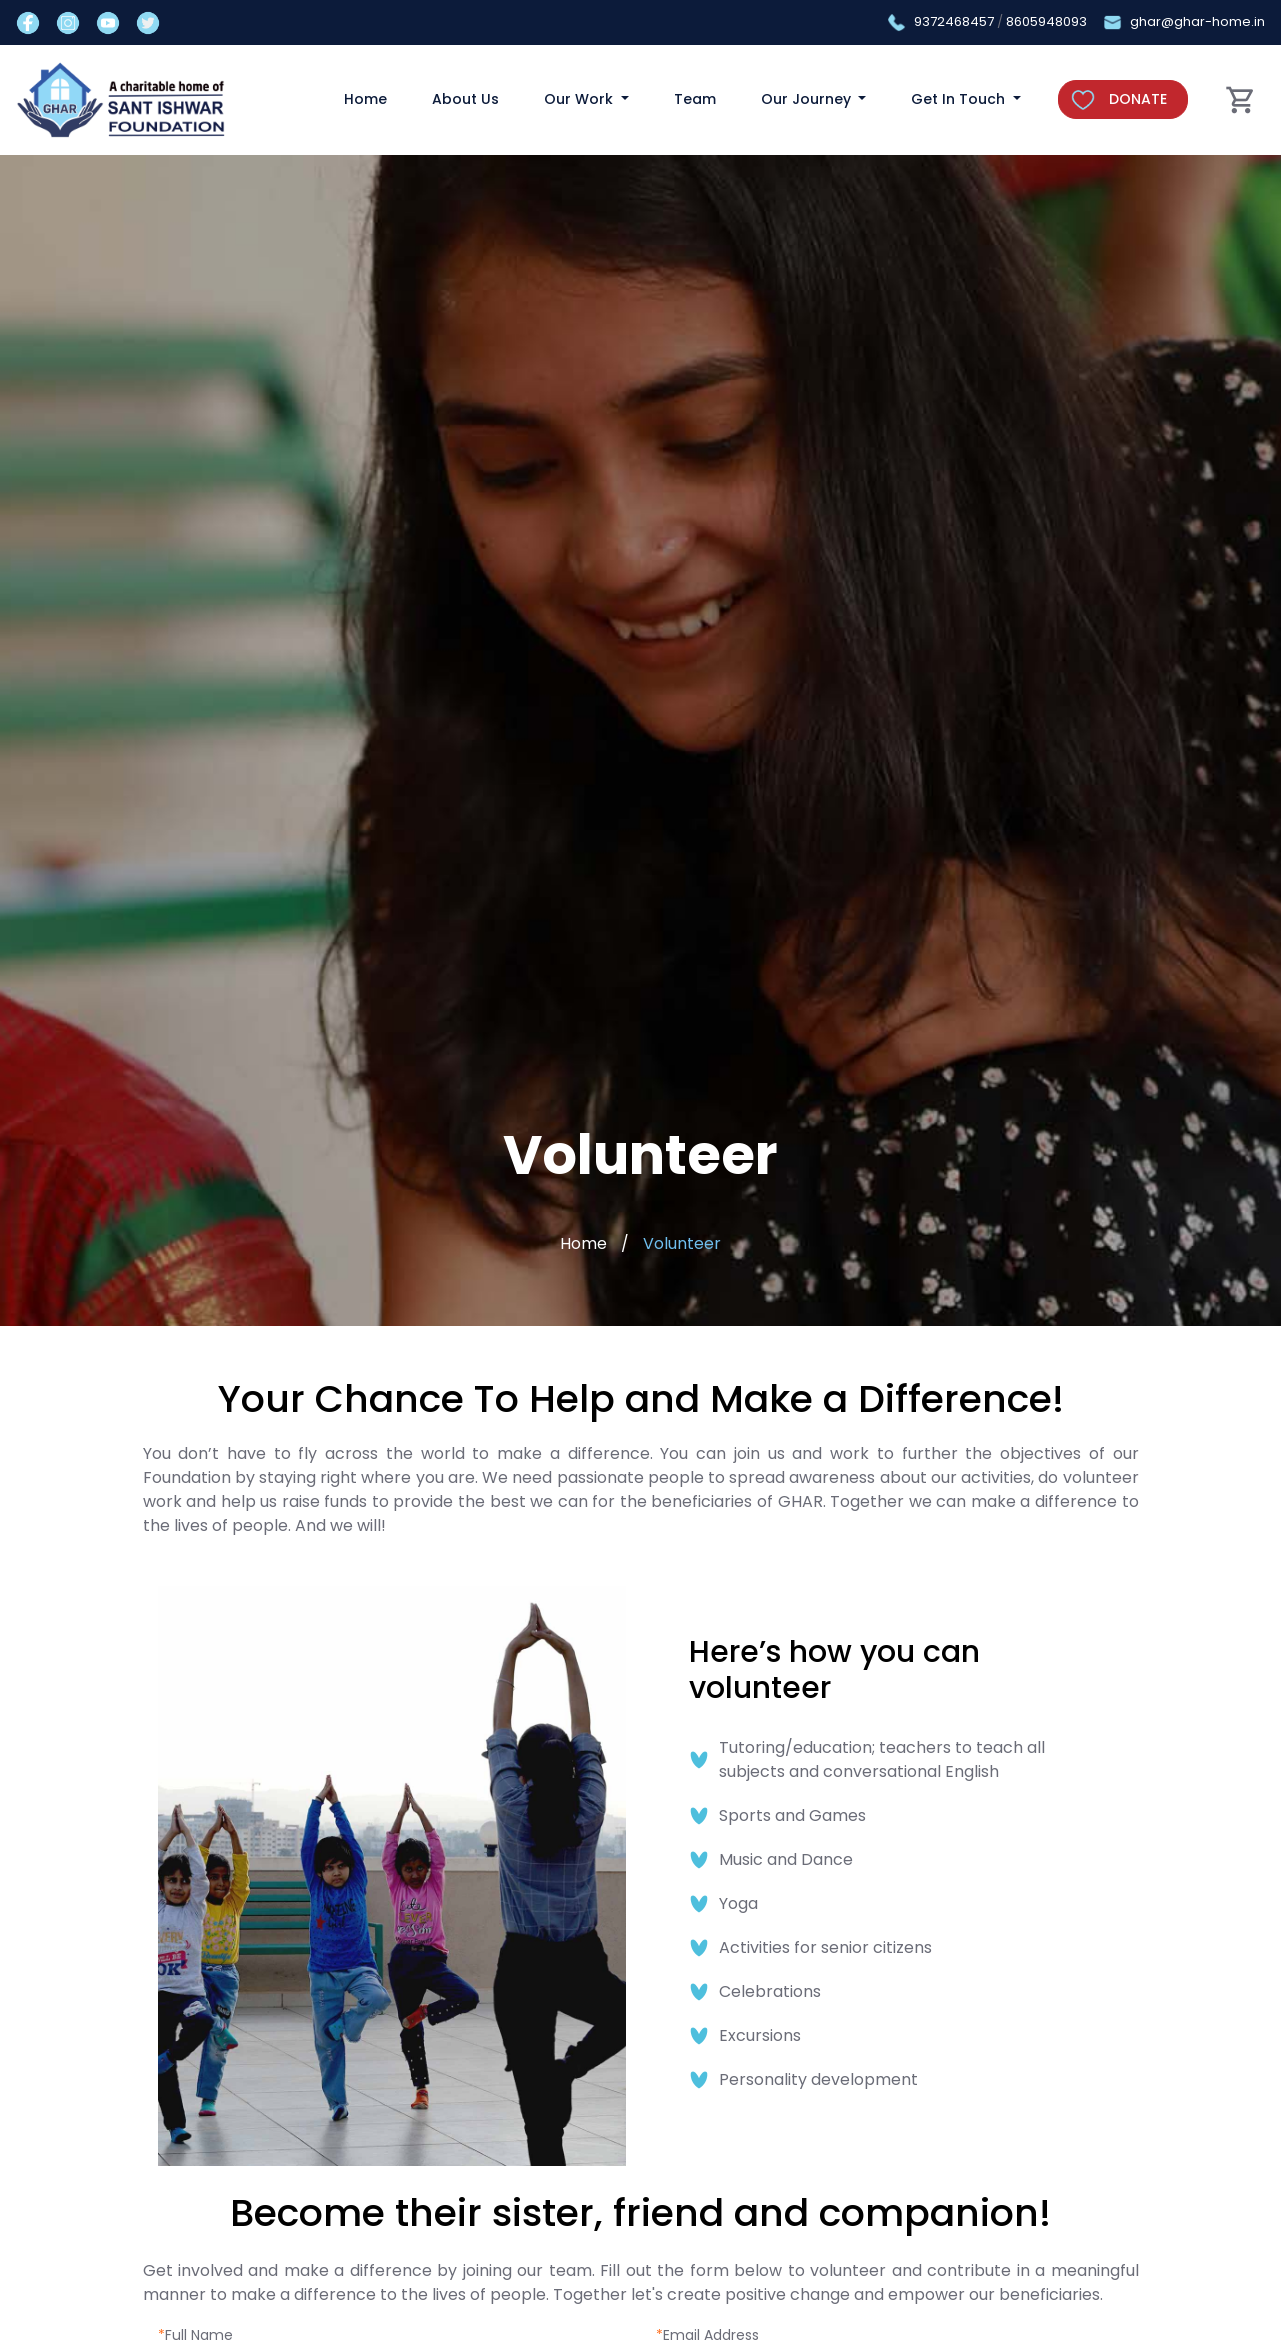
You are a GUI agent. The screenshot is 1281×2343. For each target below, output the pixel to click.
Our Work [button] (580, 99)
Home (365, 99)
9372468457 (954, 21)
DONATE (1138, 99)
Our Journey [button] (808, 99)
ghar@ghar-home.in (1197, 21)
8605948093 (1046, 21)
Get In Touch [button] (960, 99)
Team (695, 99)
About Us (465, 99)
